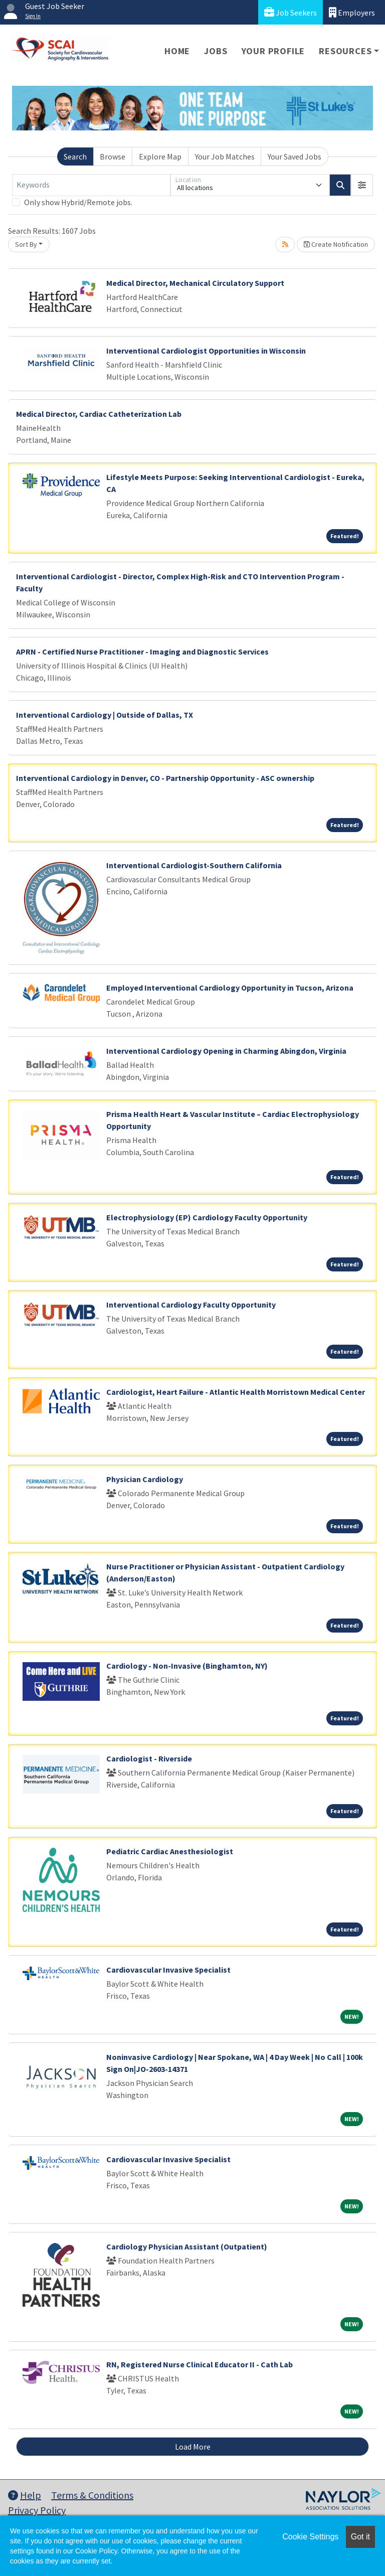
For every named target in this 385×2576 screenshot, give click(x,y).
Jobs (215, 51)
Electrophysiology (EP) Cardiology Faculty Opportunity (206, 1217)
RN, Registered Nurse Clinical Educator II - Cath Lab (199, 2364)
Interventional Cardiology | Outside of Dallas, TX (104, 715)
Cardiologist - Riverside (149, 1758)
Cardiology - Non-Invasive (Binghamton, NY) (187, 1666)
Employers (352, 12)
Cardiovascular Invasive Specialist (168, 1970)
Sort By (26, 244)
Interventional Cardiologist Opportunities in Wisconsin (206, 351)
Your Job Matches (225, 156)
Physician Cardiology (144, 1479)
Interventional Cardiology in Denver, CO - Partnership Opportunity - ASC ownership (165, 778)
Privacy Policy (37, 2510)
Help (24, 2495)
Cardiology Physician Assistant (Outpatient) (186, 2246)
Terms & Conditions (92, 2495)
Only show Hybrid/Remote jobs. (78, 202)
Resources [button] (345, 51)
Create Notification (336, 244)
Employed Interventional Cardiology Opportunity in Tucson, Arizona (229, 988)
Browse (112, 156)
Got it (360, 2536)
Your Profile (273, 51)
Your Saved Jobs (294, 156)
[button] (362, 185)
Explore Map (160, 156)
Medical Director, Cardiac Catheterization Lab (98, 414)
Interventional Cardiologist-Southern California (194, 865)
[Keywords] (91, 185)
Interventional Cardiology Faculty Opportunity (191, 1305)
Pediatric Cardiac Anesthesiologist (169, 1851)
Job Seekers (290, 12)
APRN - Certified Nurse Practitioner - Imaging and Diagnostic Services (142, 652)
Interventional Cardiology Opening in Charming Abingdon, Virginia (226, 1051)
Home (177, 51)
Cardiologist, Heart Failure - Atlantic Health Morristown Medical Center (235, 1392)
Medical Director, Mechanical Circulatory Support (195, 283)
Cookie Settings (310, 2536)
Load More (193, 2447)
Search (75, 156)
